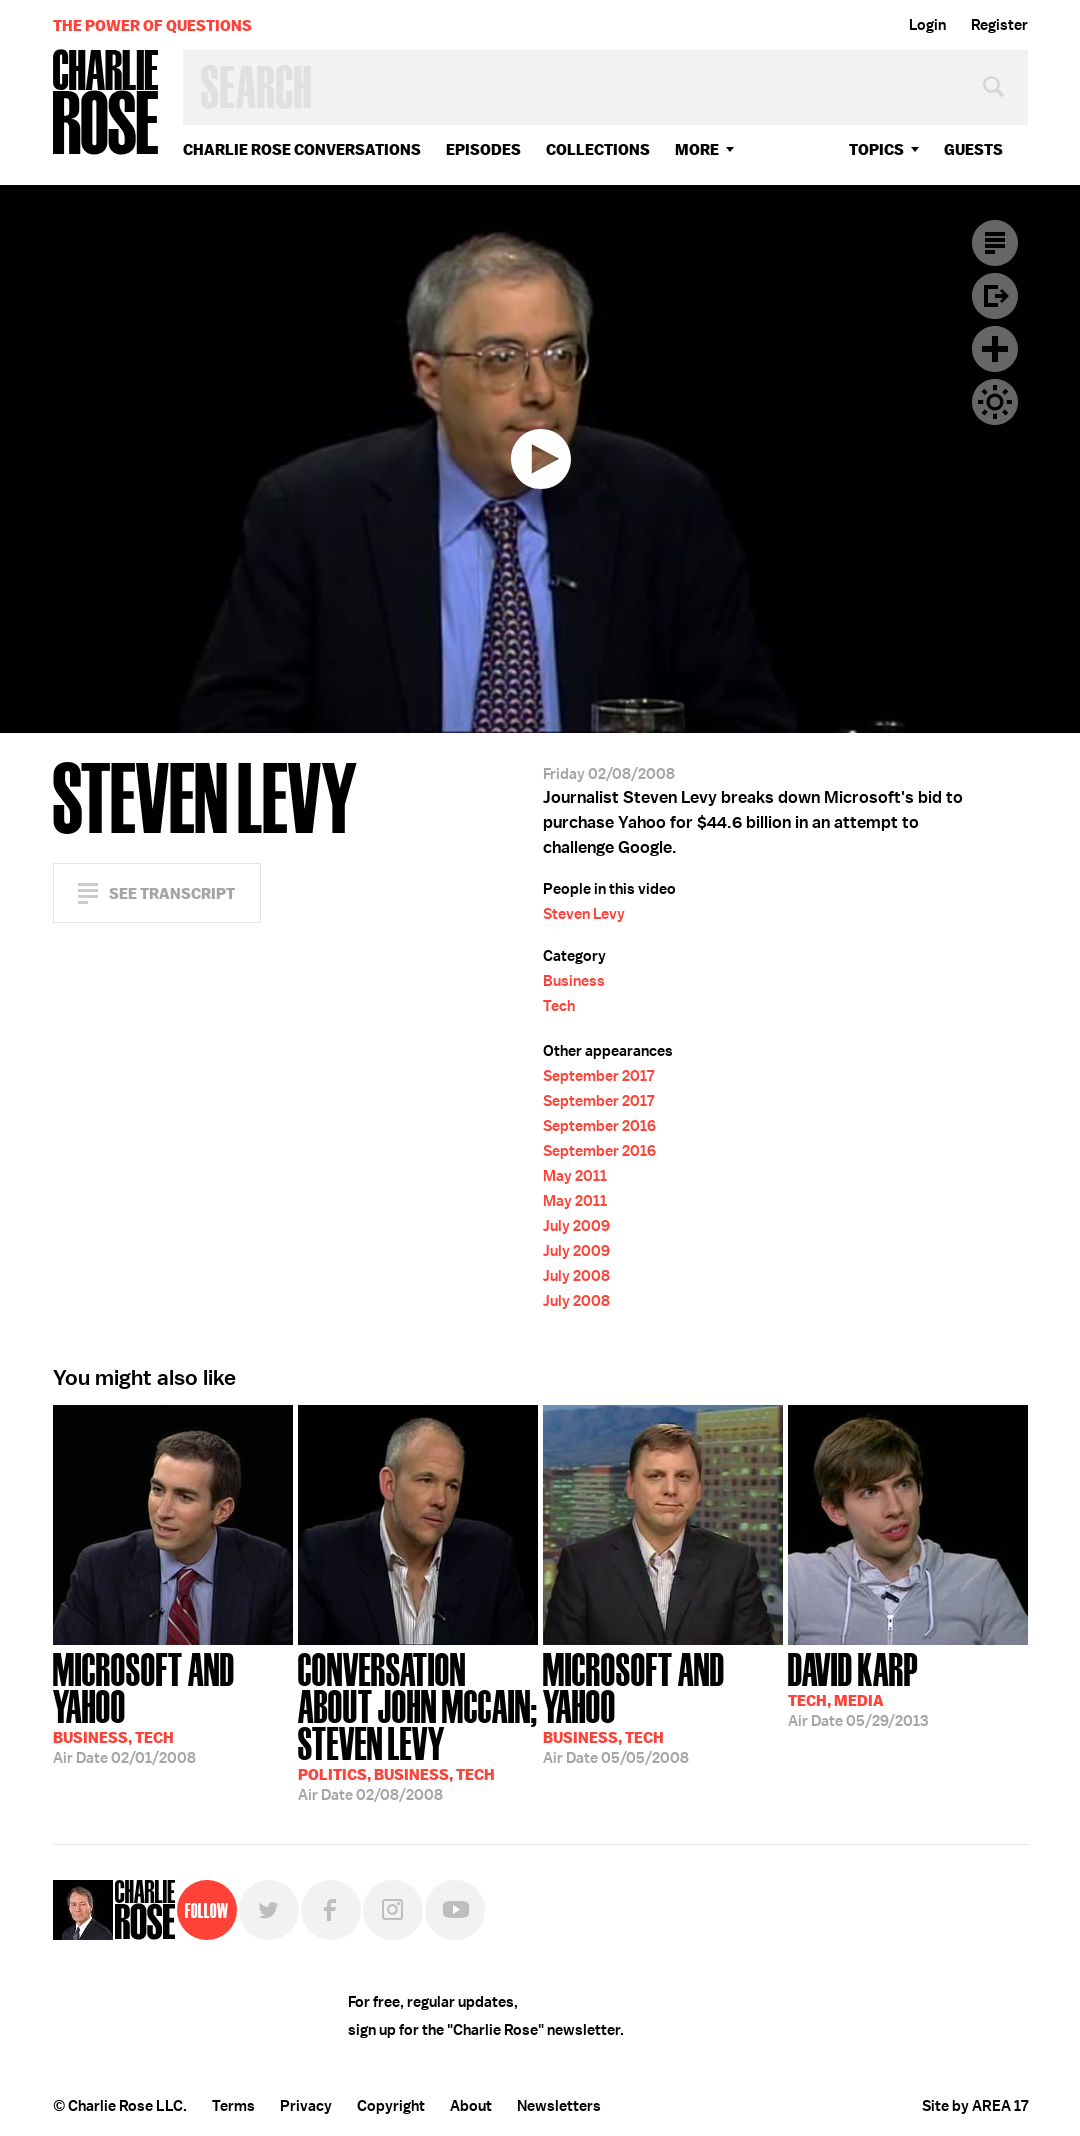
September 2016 (599, 1126)
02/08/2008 (418, 1725)
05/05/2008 (663, 1706)
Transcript (995, 243)
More (697, 149)
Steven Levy (584, 914)
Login (927, 25)
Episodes (483, 149)
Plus (995, 349)
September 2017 (598, 1076)
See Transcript (172, 893)
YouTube (455, 1910)
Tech (559, 1006)
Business (574, 981)
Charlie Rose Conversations (302, 149)
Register (999, 25)
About (471, 2106)
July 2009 (576, 1226)
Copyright (391, 2106)
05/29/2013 (858, 1688)
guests (973, 149)
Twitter (269, 1910)
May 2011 (575, 1176)
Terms (233, 2106)
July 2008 (576, 1276)
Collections (598, 149)
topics (876, 149)
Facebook (331, 1910)
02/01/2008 (173, 1706)
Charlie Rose (106, 103)
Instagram (393, 1910)
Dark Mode (995, 402)
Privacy (306, 2106)
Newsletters (559, 2106)
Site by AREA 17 (975, 2106)
